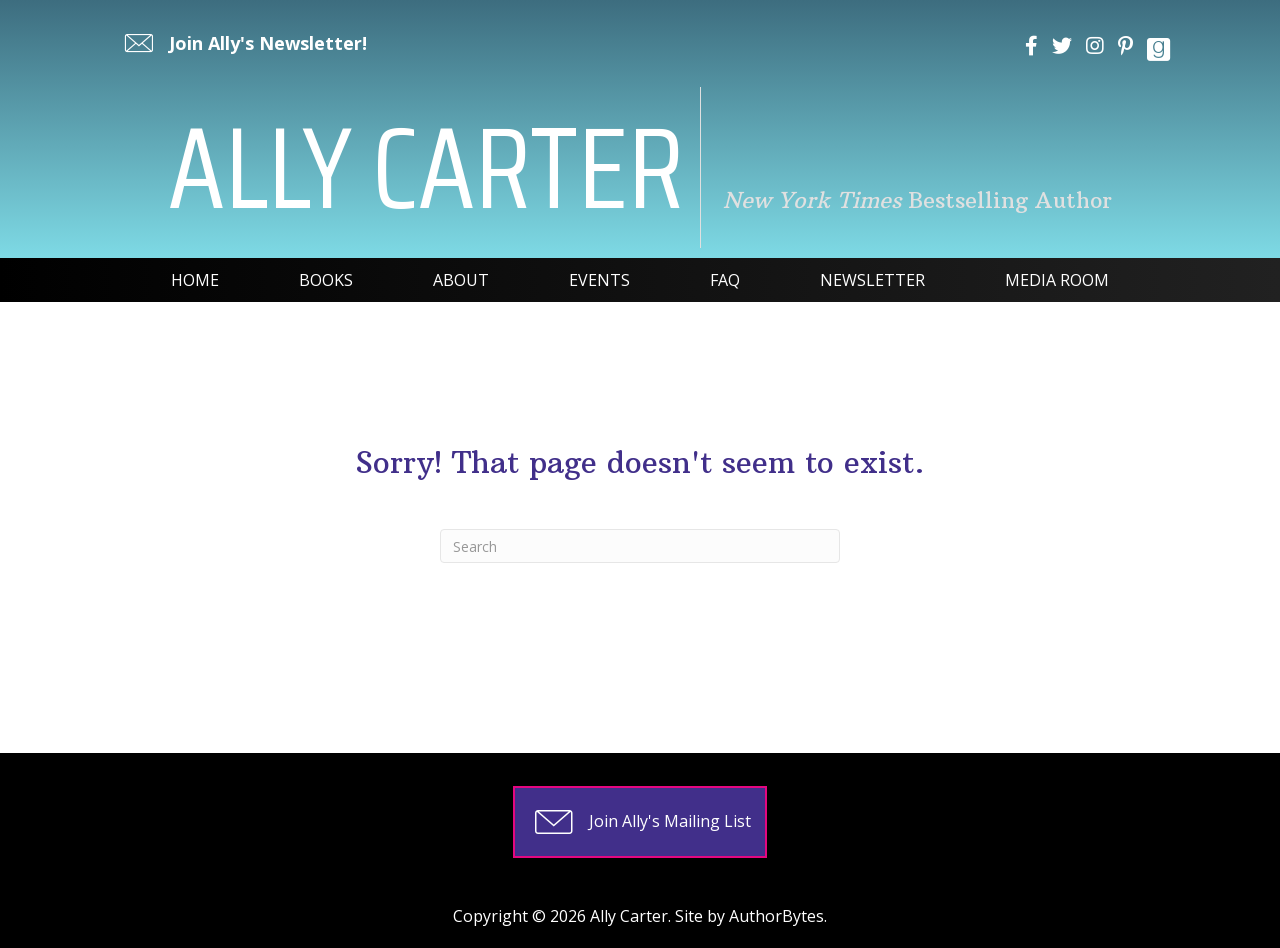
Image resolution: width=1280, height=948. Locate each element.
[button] (243, 43)
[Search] (640, 546)
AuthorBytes (776, 916)
